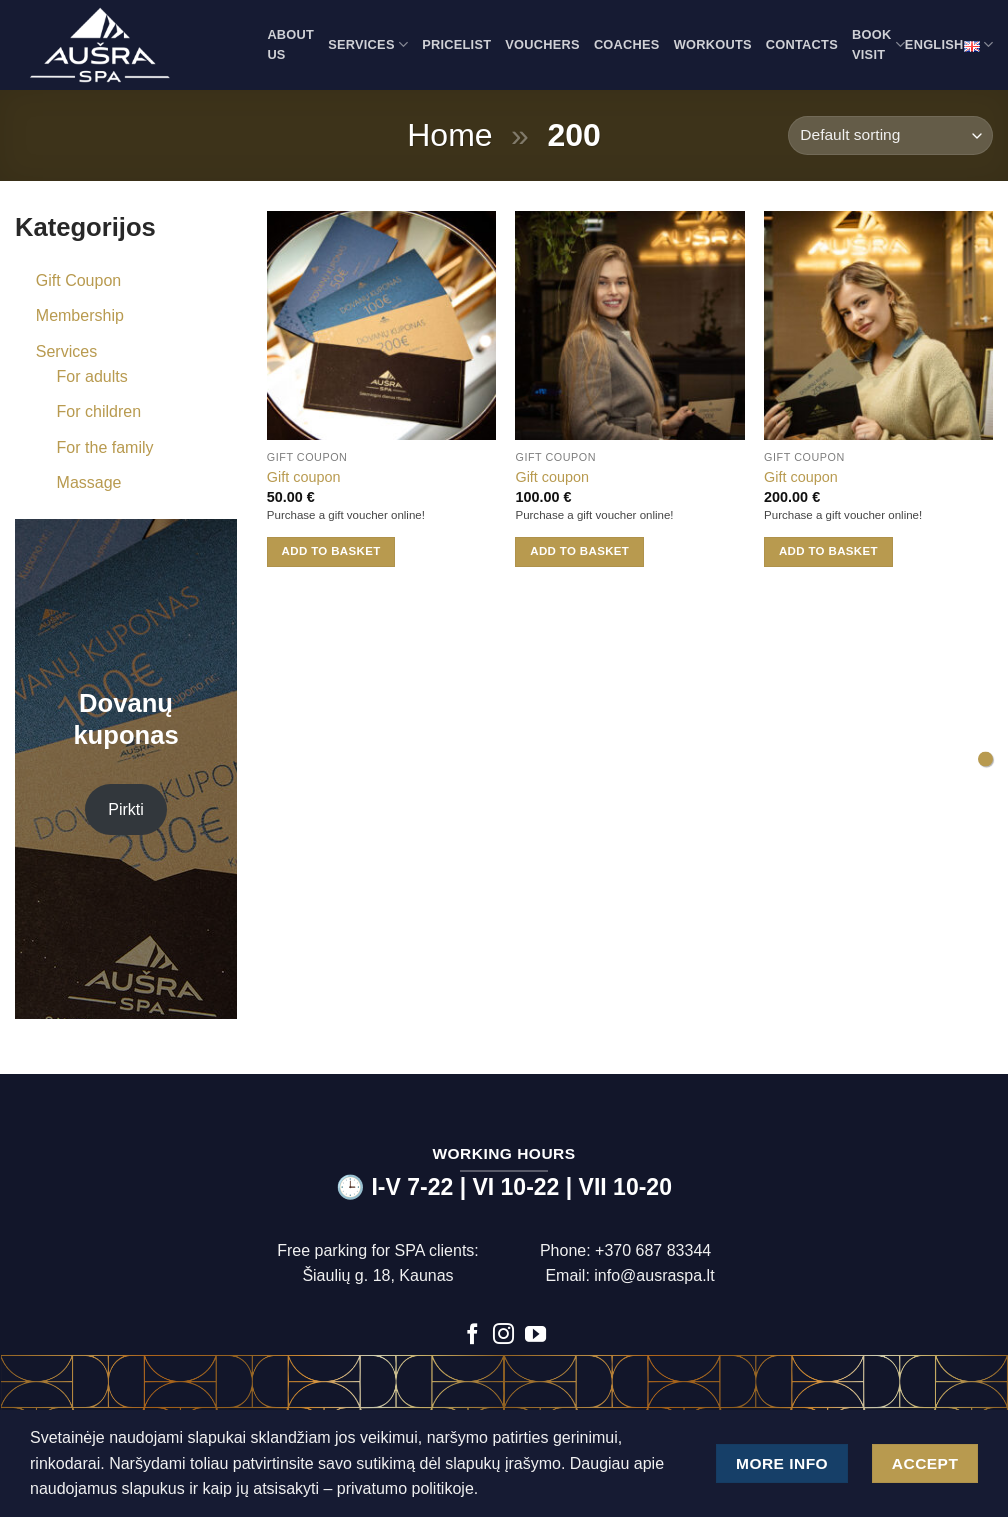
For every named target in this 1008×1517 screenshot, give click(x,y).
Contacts (802, 44)
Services (368, 44)
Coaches (627, 44)
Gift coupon (304, 477)
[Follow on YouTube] (535, 1335)
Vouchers (542, 44)
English (949, 45)
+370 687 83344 (653, 1250)
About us (290, 44)
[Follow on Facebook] (472, 1335)
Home (449, 135)
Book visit (878, 44)
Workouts (713, 44)
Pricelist (456, 44)
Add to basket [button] (331, 551)
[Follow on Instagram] (503, 1335)
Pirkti (126, 809)
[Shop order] (890, 135)
